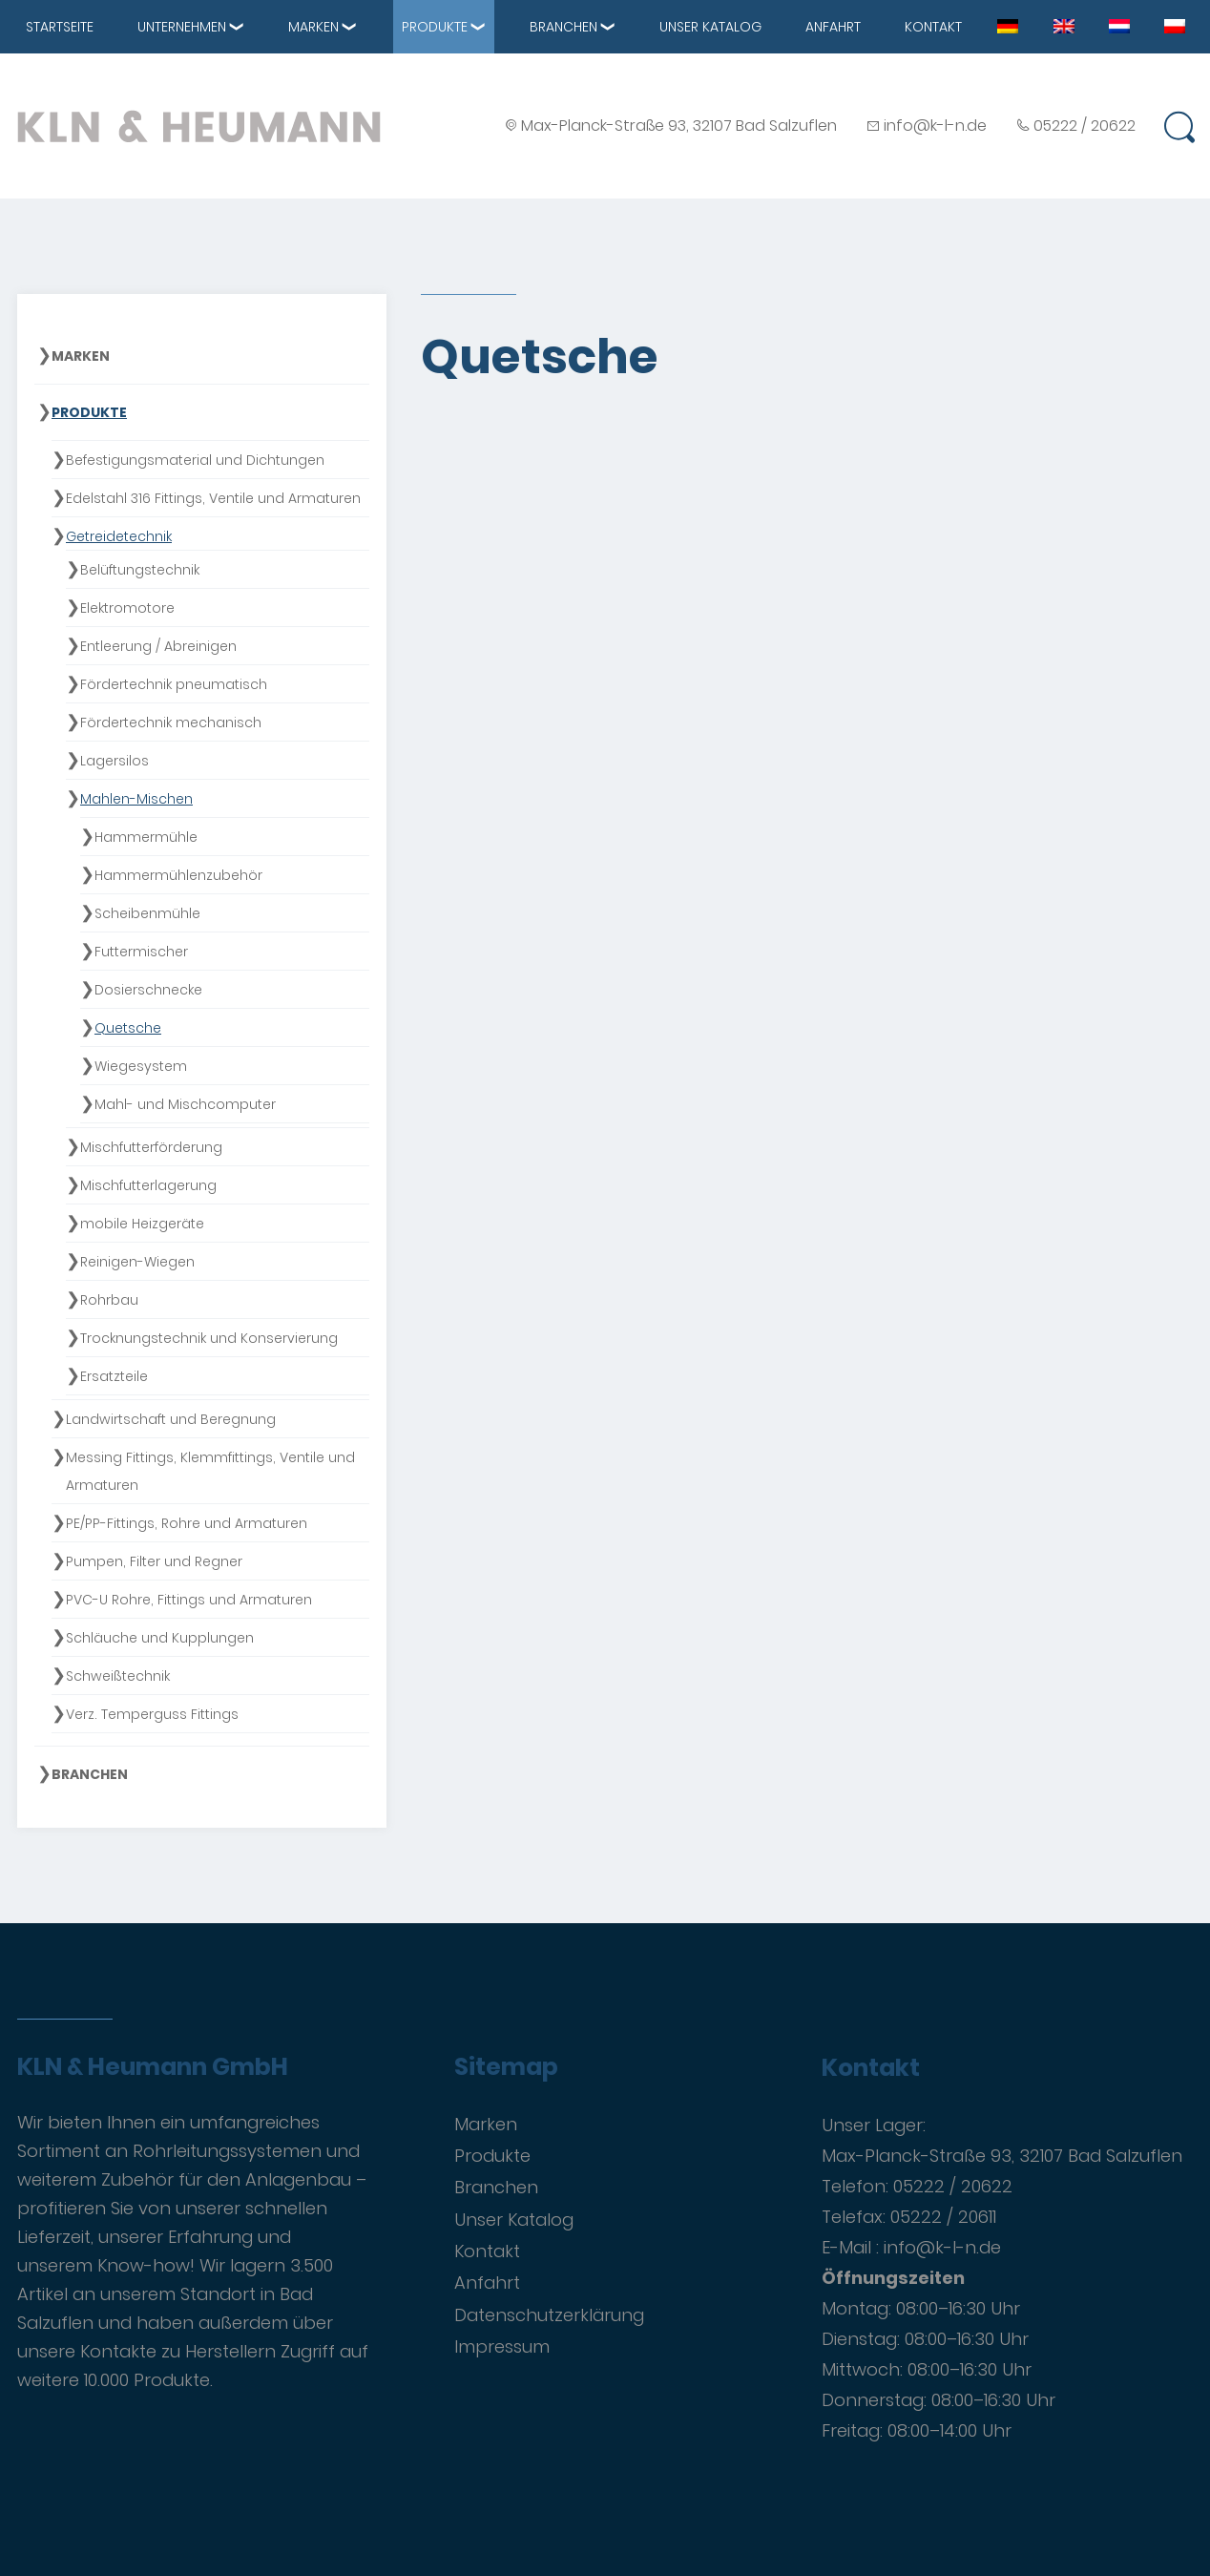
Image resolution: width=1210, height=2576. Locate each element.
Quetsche (127, 1027)
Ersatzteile (114, 1376)
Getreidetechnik (119, 536)
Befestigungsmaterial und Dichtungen (195, 460)
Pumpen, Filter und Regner (154, 1561)
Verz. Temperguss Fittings (152, 1714)
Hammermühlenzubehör (178, 875)
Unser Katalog (710, 26)
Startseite (60, 26)
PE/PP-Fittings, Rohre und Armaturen (186, 1523)
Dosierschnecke (148, 989)
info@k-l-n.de (935, 125)
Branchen (563, 26)
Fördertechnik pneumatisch (173, 684)
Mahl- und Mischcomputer (185, 1104)
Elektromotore (127, 608)
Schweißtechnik (118, 1676)
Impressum (502, 2346)
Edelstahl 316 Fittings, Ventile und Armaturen (213, 498)
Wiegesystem (140, 1066)
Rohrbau (109, 1299)
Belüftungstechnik (139, 569)
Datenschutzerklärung (549, 2315)
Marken (313, 26)
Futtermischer (141, 951)
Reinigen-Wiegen (137, 1261)
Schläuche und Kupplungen (160, 1637)
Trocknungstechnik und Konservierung (209, 1338)
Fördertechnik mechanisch (170, 722)
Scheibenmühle (147, 913)
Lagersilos (114, 760)
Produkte (435, 26)
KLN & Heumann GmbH (152, 2067)
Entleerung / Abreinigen (158, 646)
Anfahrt (833, 26)
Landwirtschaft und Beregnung (171, 1419)
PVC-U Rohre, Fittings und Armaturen (189, 1599)
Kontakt (933, 26)
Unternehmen (181, 26)
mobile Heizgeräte (142, 1223)
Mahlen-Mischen (136, 798)
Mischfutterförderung (151, 1147)
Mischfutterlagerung (148, 1185)
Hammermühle (146, 837)
